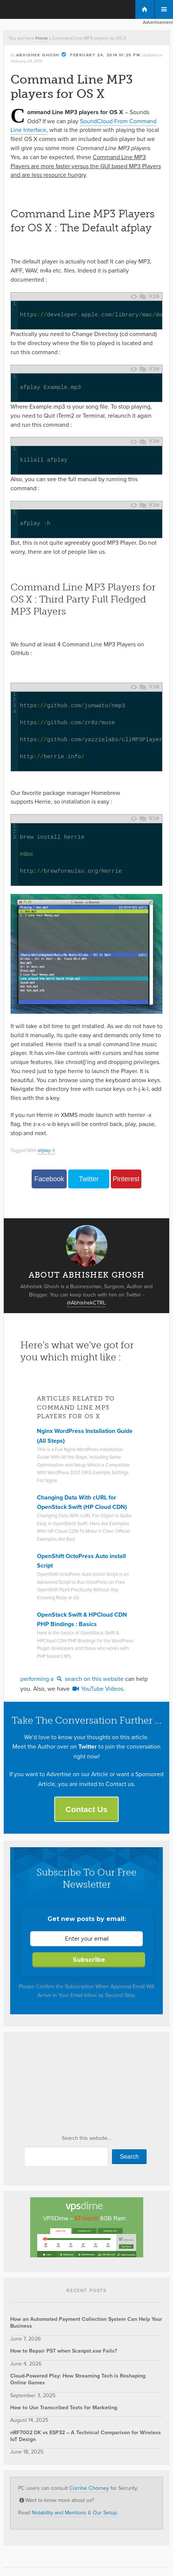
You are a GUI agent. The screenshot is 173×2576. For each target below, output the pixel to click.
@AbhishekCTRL (86, 1303)
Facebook (49, 1179)
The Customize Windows (37, 10)
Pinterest (126, 1179)
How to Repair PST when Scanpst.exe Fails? (63, 2351)
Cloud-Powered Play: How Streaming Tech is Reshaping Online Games (77, 2379)
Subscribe (89, 1959)
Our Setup (105, 2513)
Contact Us (86, 1809)
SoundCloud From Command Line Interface (83, 126)
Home (41, 38)
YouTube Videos (97, 1688)
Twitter (89, 1179)
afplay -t (46, 1150)
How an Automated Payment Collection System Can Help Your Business (86, 2322)
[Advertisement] (66, 2085)
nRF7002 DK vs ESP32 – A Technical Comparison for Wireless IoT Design (85, 2436)
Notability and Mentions (59, 2513)
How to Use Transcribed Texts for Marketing (63, 2408)
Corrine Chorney (89, 2488)
